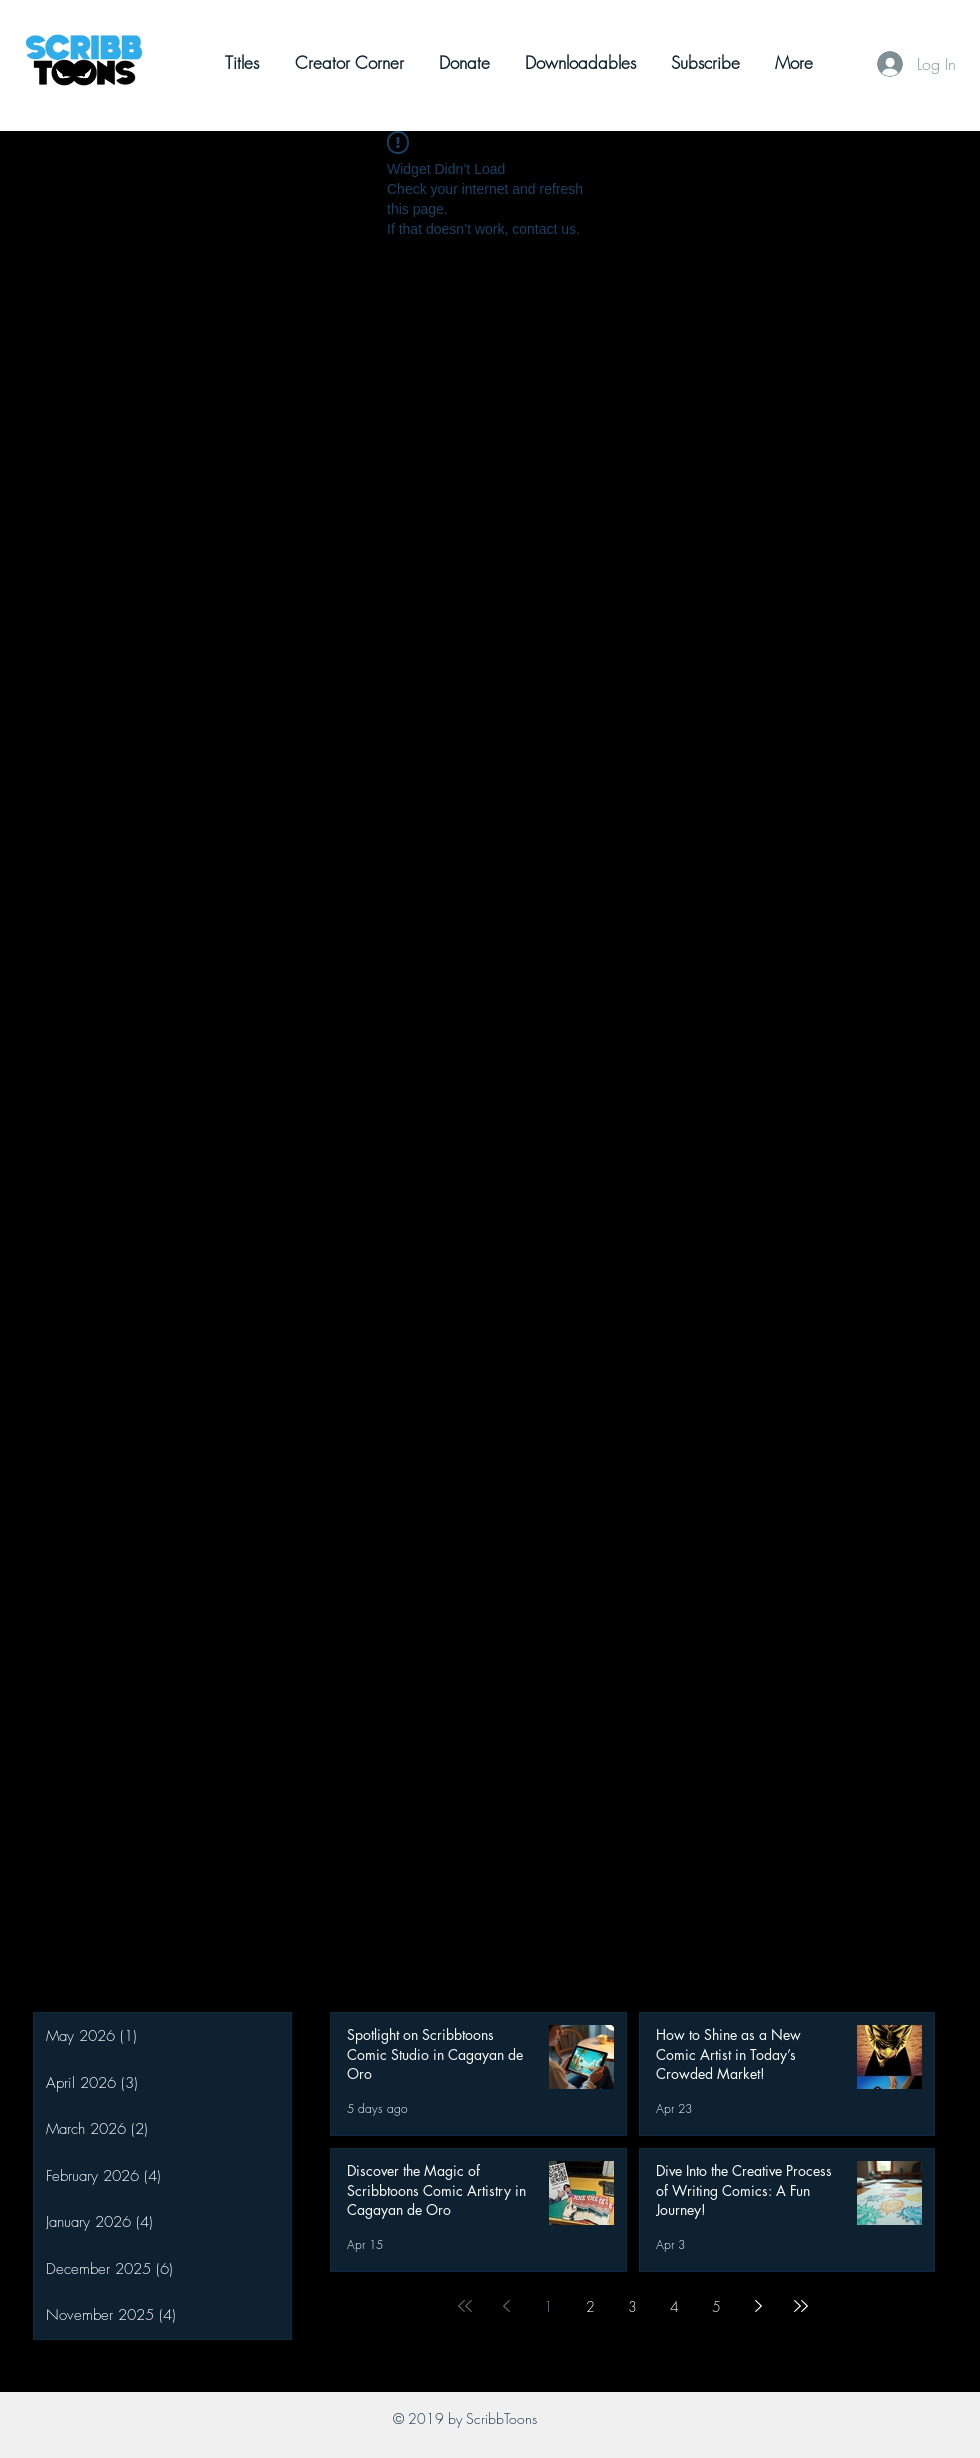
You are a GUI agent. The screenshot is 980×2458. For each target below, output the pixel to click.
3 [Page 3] (632, 2306)
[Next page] (759, 2306)
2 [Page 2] (590, 2306)
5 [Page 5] (716, 2306)
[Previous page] (507, 2306)
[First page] (465, 2306)
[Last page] (801, 2306)
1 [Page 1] (548, 2306)
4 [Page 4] (674, 2306)
